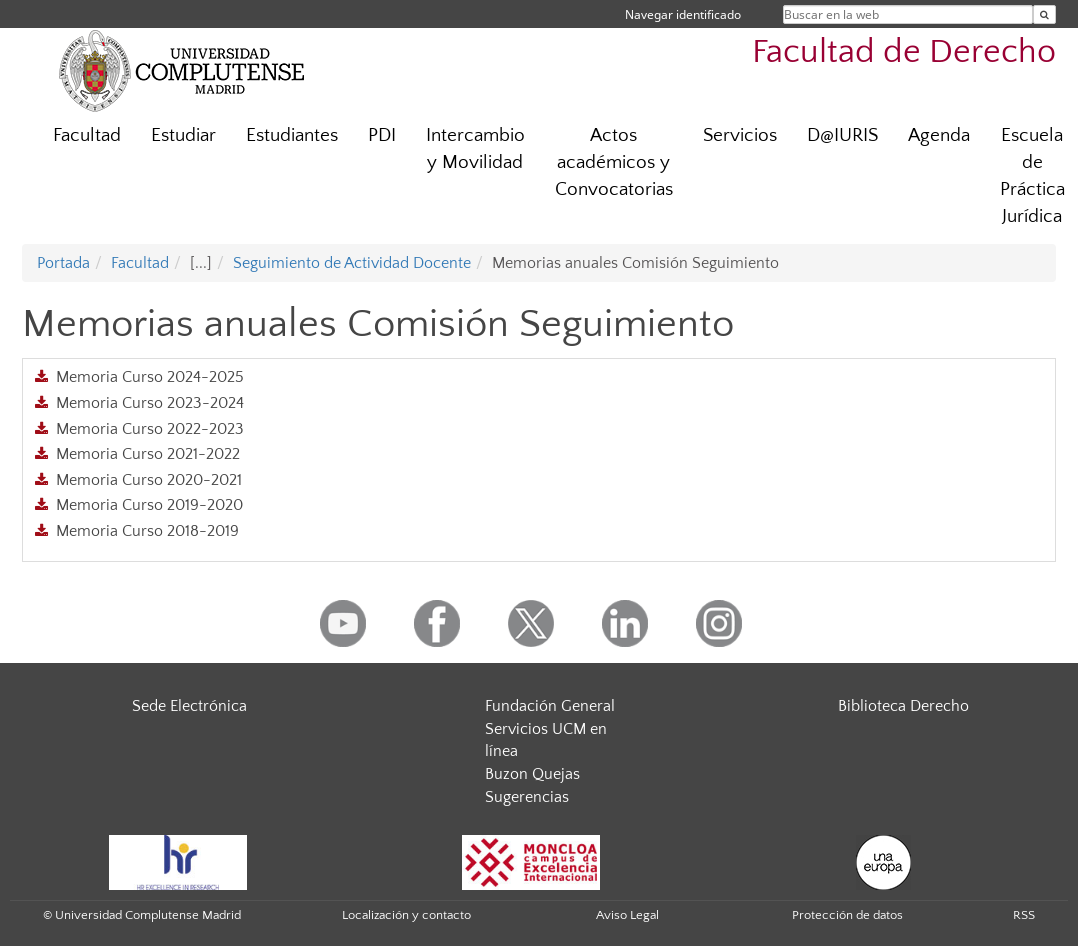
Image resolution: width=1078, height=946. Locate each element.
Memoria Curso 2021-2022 (148, 454)
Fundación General (550, 706)
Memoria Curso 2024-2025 (150, 377)
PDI (382, 135)
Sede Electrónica (189, 706)
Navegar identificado (683, 14)
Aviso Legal (627, 915)
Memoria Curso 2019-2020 (149, 505)
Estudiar (183, 135)
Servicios (740, 135)
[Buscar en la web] (1044, 14)
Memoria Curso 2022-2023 (150, 429)
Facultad (87, 135)
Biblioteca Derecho (903, 706)
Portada (63, 263)
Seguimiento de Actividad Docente (352, 263)
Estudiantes (292, 135)
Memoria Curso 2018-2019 (147, 531)
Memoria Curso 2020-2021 (149, 480)
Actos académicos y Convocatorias (614, 162)
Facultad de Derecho (904, 52)
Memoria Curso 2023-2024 (150, 403)
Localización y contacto (406, 915)
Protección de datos (847, 915)
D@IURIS (842, 135)
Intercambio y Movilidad (475, 149)
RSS (1024, 915)
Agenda (939, 135)
